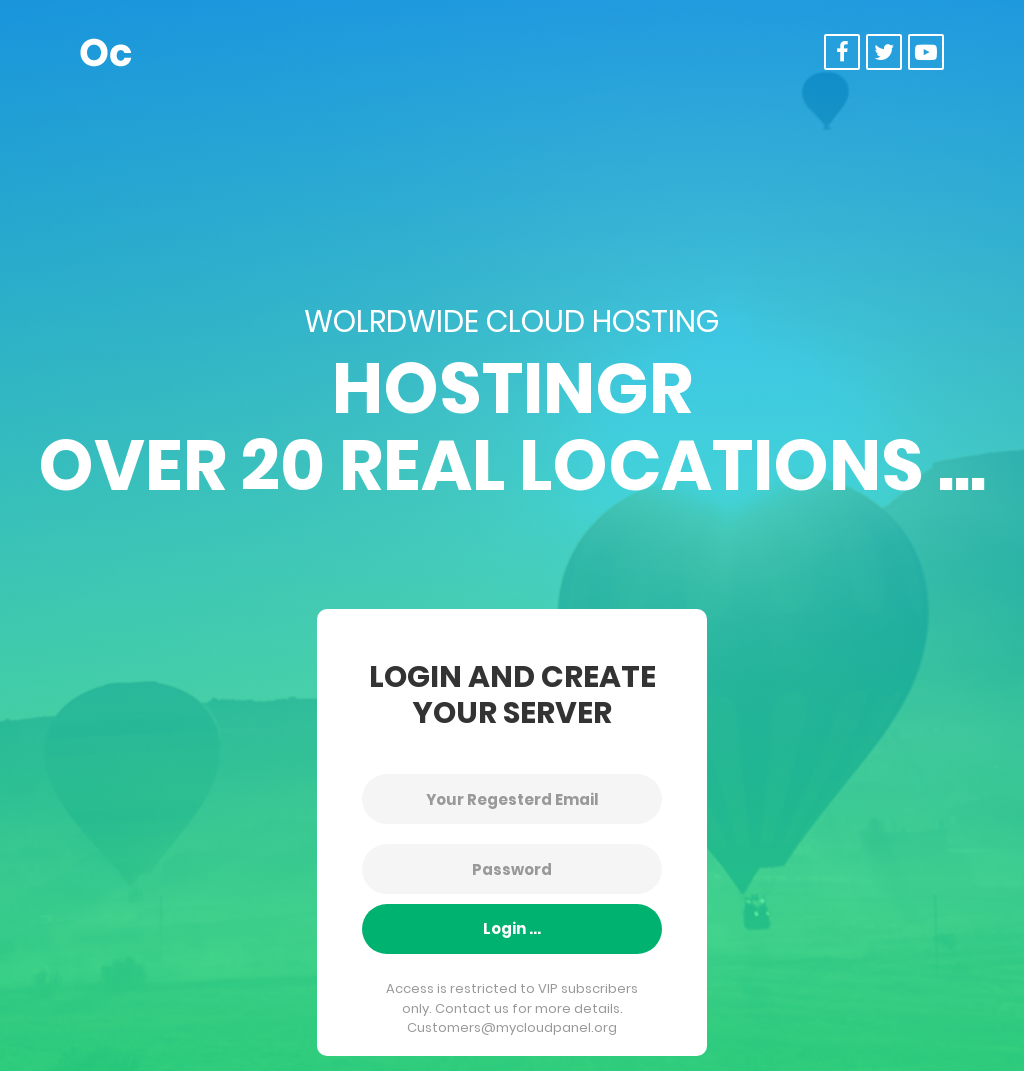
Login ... (512, 928)
